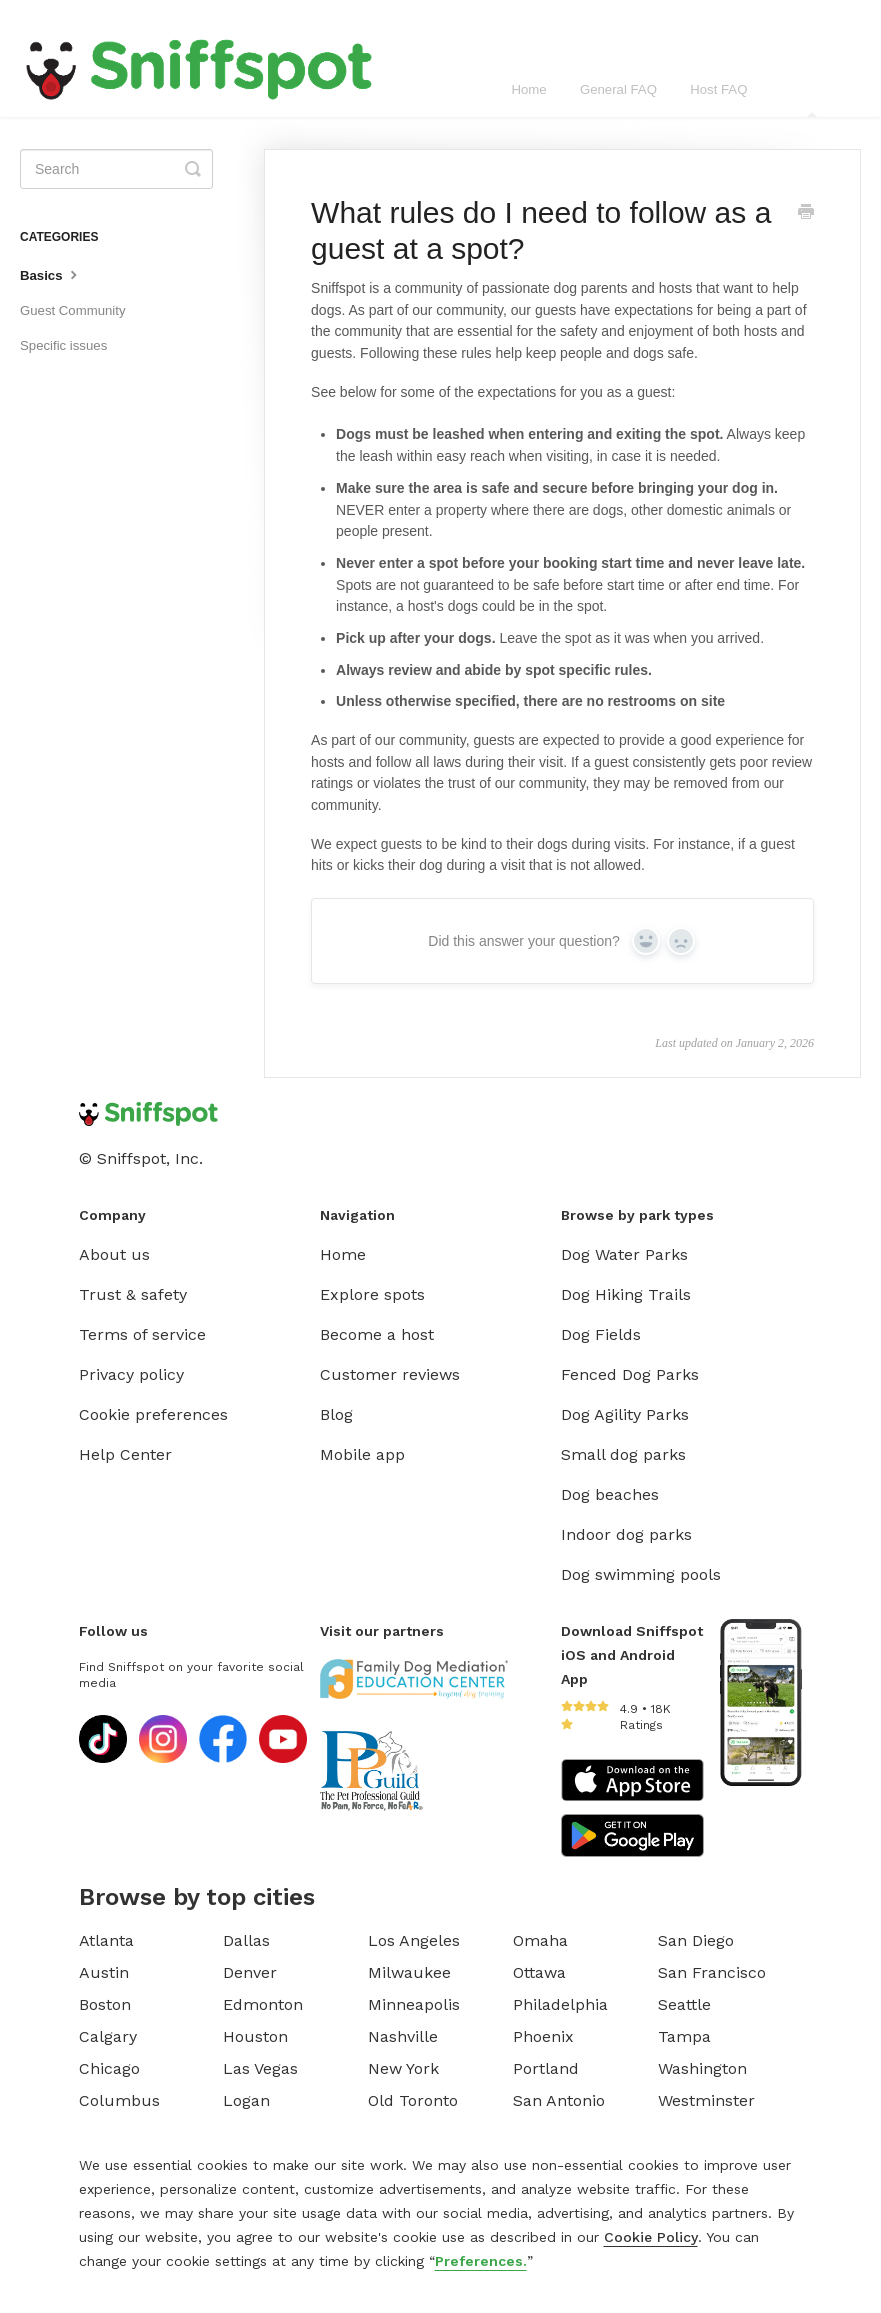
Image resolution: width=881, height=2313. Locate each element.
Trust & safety (133, 1294)
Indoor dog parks (626, 1534)
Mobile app (362, 1454)
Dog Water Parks (624, 1254)
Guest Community (73, 310)
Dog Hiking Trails (626, 1294)
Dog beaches (610, 1494)
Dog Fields (601, 1334)
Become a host (377, 1334)
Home (528, 89)
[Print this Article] (806, 214)
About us (114, 1254)
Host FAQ (718, 89)
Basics (51, 274)
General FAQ (618, 89)
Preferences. (481, 2261)
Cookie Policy (651, 2237)
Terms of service (142, 1334)
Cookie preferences (153, 1414)
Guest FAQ (813, 99)
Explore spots (372, 1294)
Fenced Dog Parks (630, 1374)
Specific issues (63, 345)
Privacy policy (131, 1374)
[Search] (116, 169)
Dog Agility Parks (625, 1414)
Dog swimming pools (641, 1574)
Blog (336, 1414)
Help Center (125, 1454)
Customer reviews (390, 1374)
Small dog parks (623, 1454)
